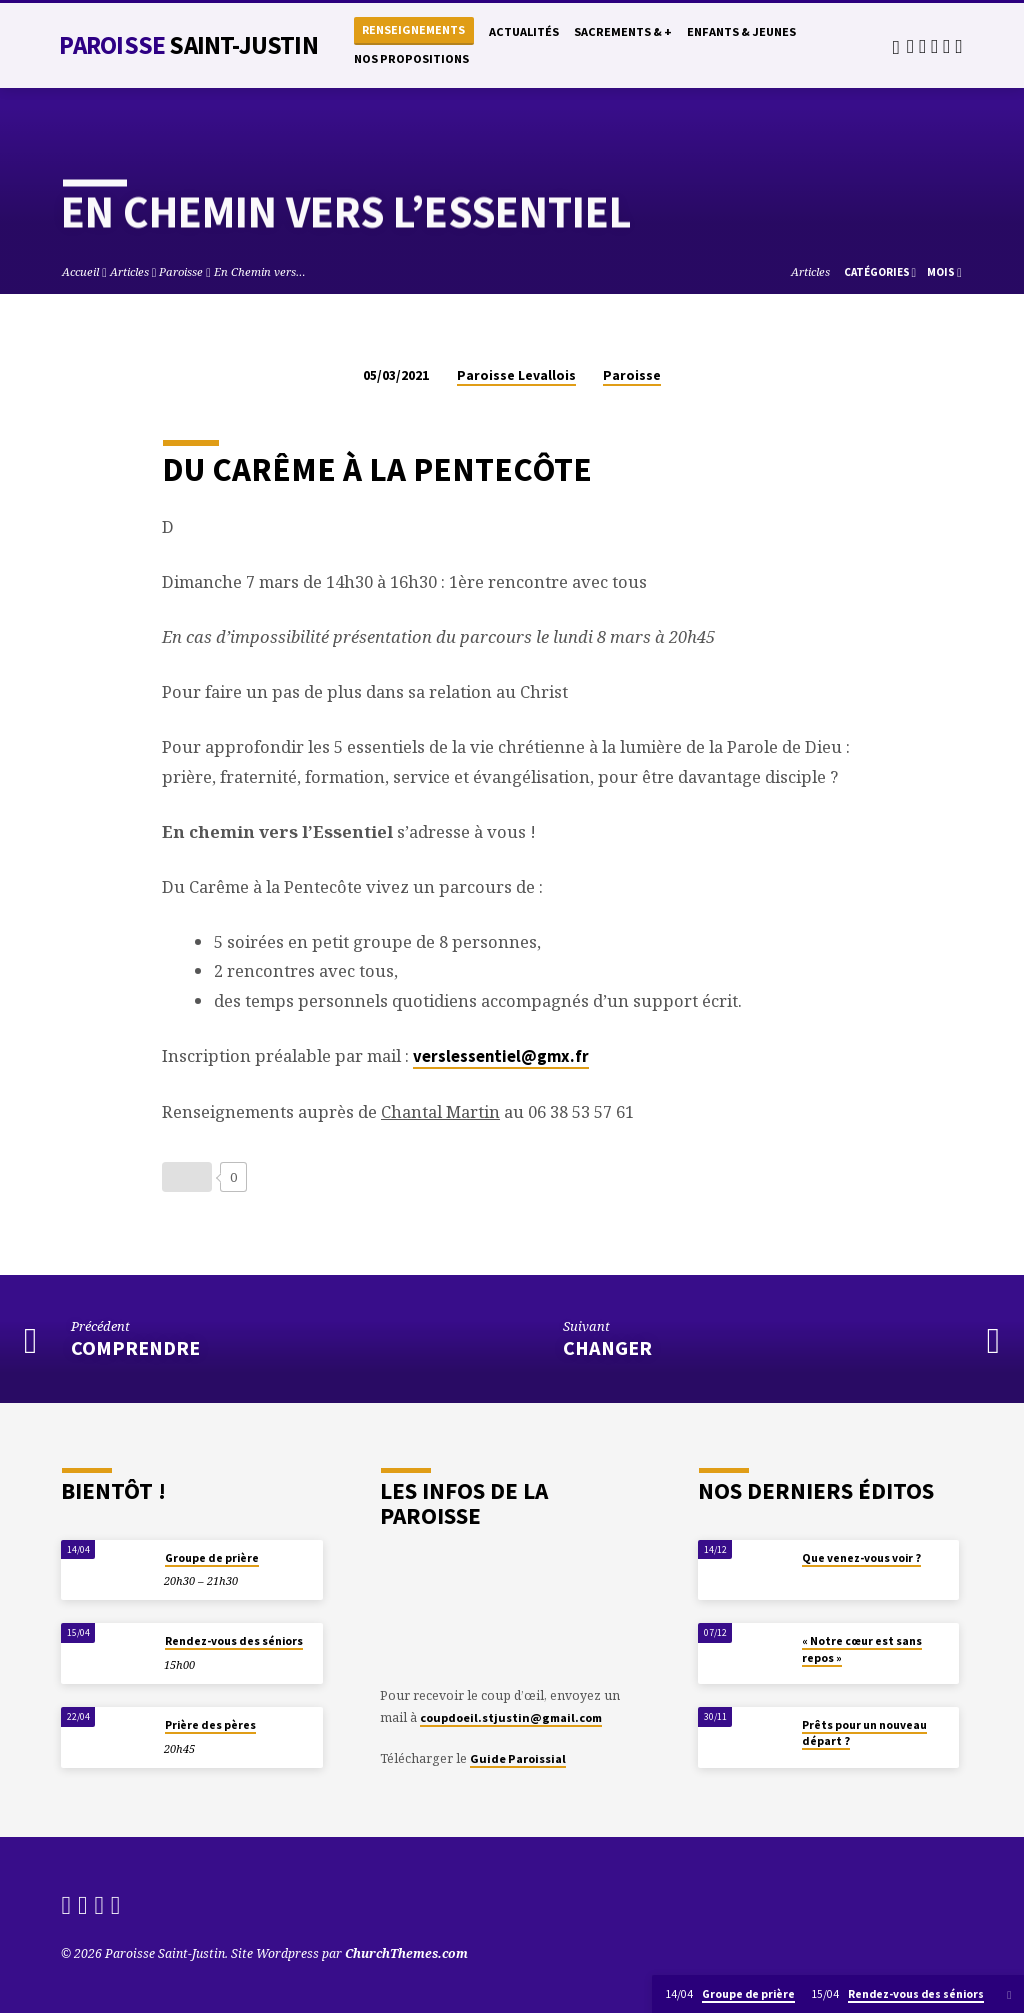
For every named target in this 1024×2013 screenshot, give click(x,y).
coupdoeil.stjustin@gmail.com (511, 1717)
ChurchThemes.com (406, 1953)
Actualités (524, 31)
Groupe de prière (212, 1558)
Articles (129, 271)
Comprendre (135, 1348)
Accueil (80, 271)
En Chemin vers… (260, 271)
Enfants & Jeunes (741, 31)
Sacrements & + (623, 31)
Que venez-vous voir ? (861, 1558)
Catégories (880, 272)
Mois (944, 272)
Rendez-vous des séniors (234, 1641)
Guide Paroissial (518, 1758)
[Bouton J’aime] (187, 1177)
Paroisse (188, 45)
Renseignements (413, 29)
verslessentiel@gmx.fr (501, 1056)
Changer (607, 1348)
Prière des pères (210, 1725)
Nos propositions (411, 58)
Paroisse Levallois (516, 375)
